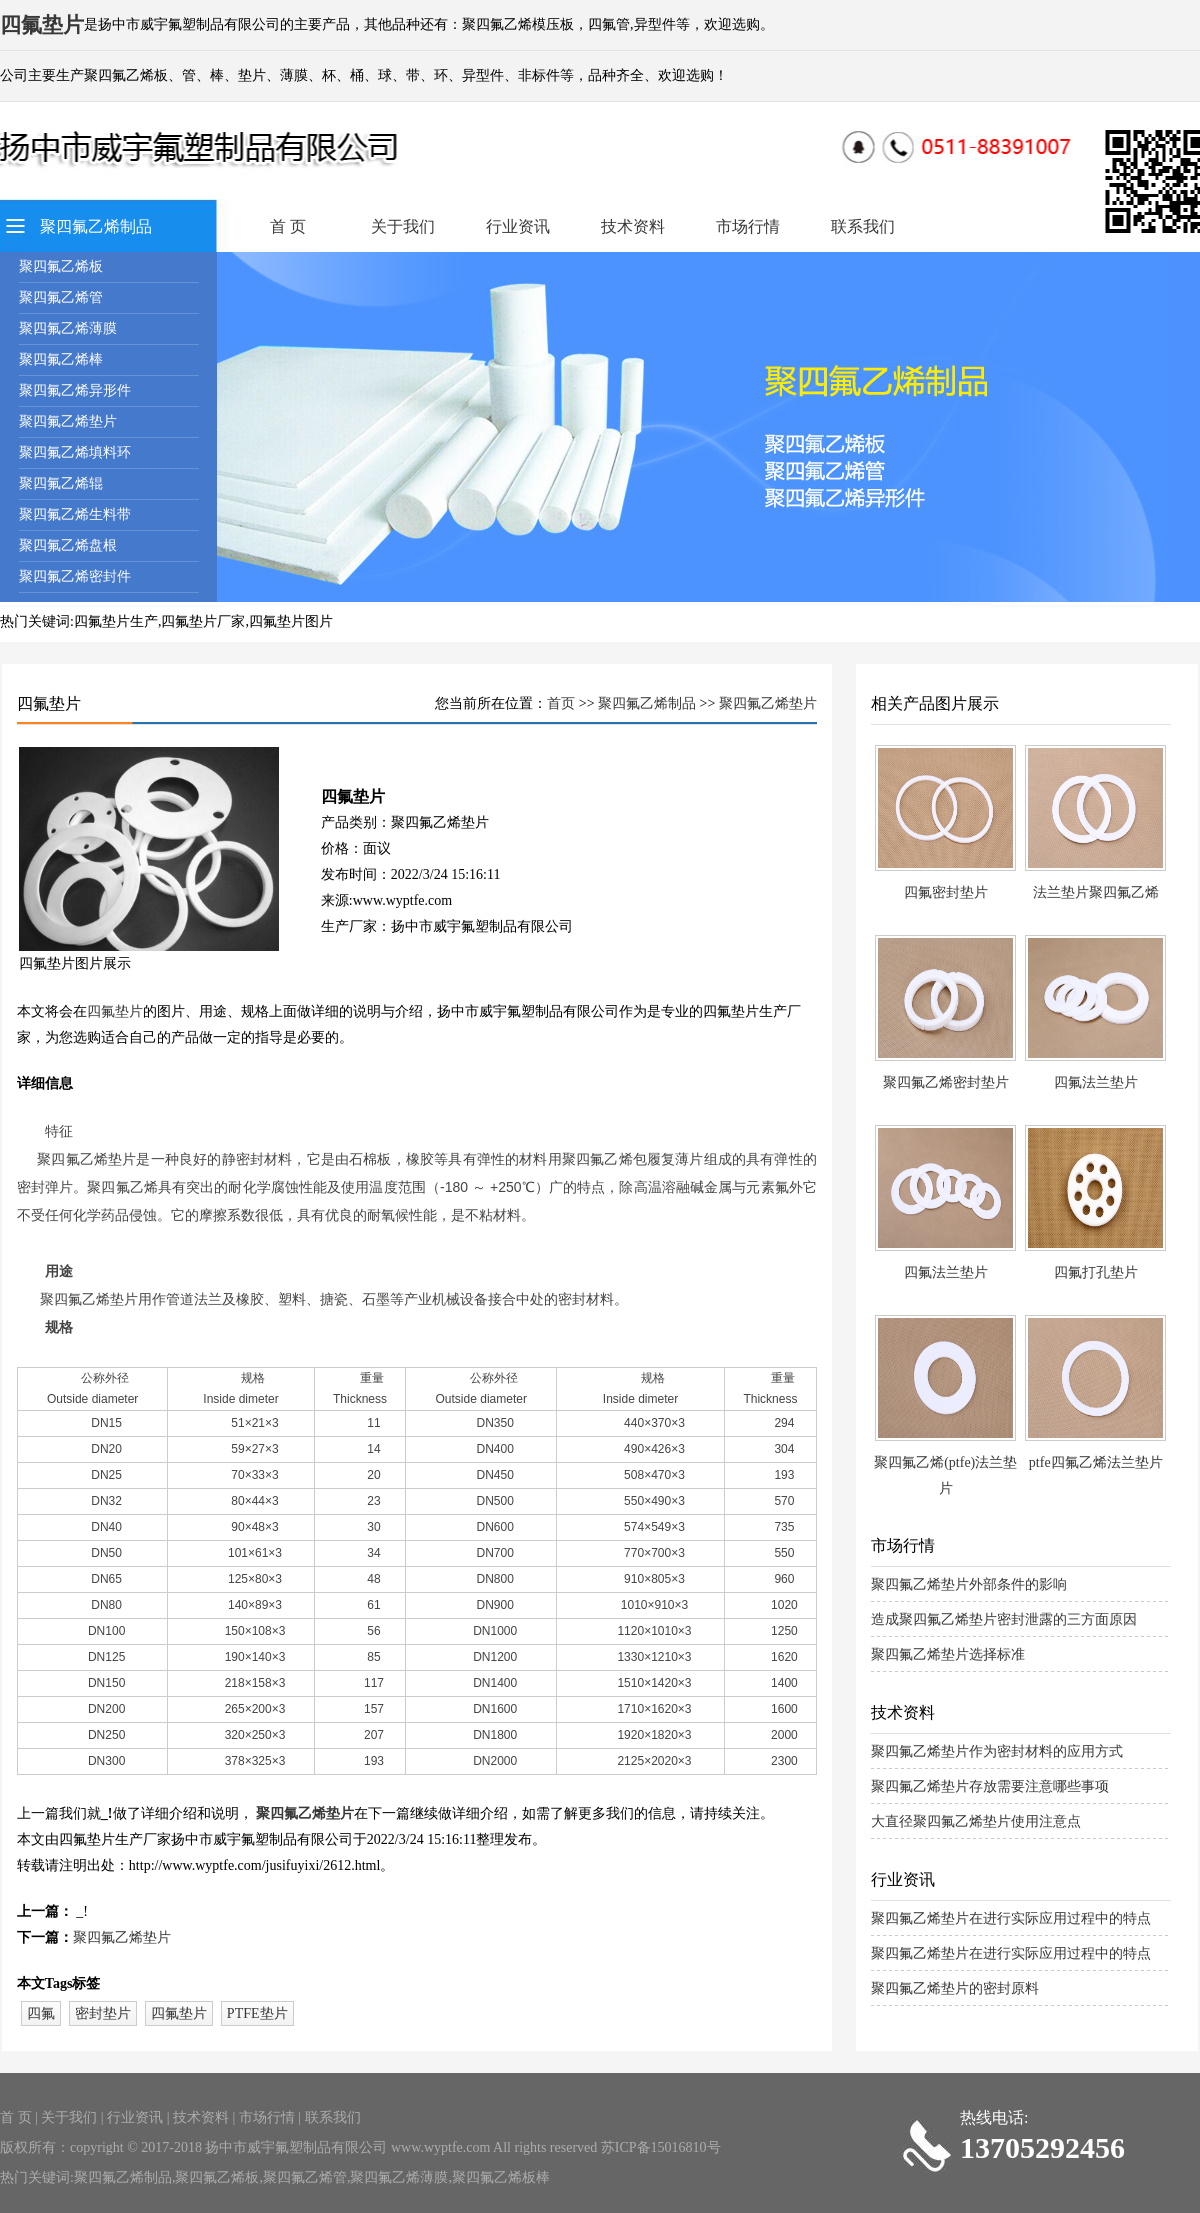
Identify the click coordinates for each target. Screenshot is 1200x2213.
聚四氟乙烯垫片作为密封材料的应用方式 (997, 1751)
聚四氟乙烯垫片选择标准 (948, 1654)
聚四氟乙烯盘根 (68, 545)
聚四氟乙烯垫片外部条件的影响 (969, 1584)
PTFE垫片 (257, 2013)
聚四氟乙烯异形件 (75, 390)
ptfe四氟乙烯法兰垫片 (1096, 1462)
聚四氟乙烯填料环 (75, 452)
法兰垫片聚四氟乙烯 (1096, 892)
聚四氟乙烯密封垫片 (946, 1082)
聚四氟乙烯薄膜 (68, 328)
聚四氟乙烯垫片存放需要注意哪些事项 (990, 1786)
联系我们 (863, 226)
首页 (561, 703)
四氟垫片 (115, 1011)
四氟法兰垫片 (1096, 1082)
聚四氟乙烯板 (61, 266)
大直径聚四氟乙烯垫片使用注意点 (976, 1821)
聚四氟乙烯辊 (61, 483)
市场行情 (748, 226)
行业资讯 (518, 226)
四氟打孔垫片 (1096, 1272)
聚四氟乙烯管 (61, 297)
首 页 (288, 226)
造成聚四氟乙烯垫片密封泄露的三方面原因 (1004, 1619)
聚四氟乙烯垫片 (68, 421)
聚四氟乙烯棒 (61, 359)
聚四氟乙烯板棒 (501, 2177)
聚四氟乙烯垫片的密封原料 (955, 1988)
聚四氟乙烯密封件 (75, 576)
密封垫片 (103, 2013)
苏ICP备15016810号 (661, 2147)
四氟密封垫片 (946, 892)
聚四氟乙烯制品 (96, 226)
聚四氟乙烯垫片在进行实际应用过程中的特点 (1011, 1918)
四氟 (41, 2013)
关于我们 (403, 226)
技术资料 (633, 226)
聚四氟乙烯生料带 (75, 514)
